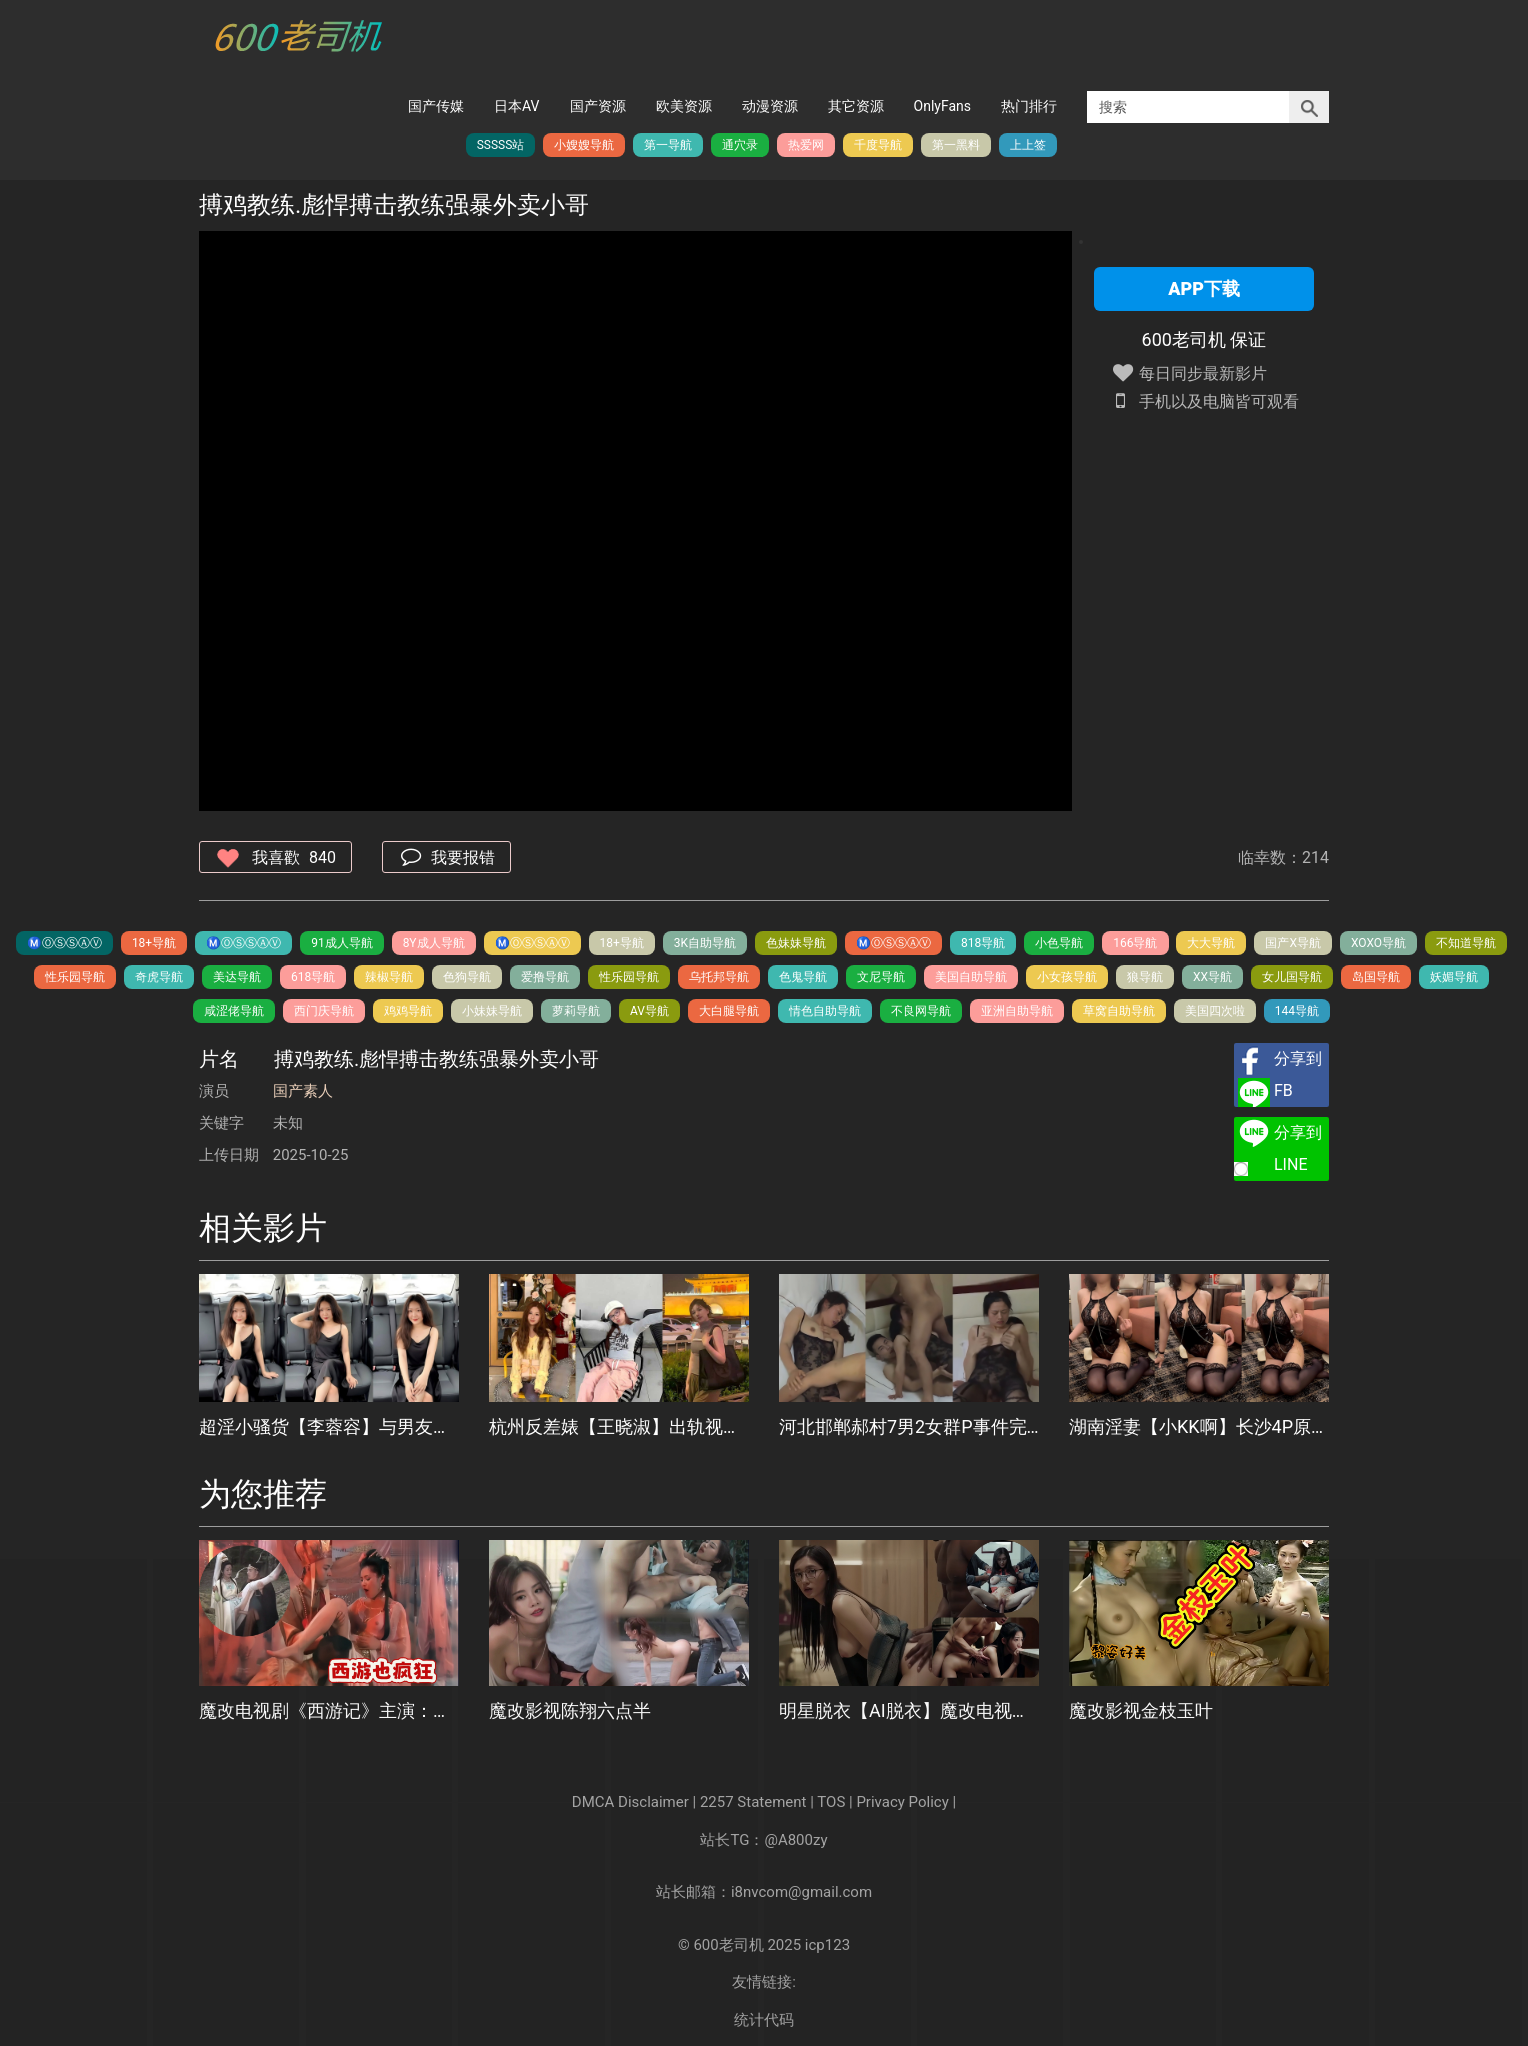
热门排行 (1029, 106)
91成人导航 (342, 943)
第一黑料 (956, 145)
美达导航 (237, 977)
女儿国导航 (1292, 977)
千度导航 (878, 145)
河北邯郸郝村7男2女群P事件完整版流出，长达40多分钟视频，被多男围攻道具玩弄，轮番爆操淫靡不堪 (909, 1426)
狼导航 (1145, 977)
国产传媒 (436, 106)
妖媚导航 (1454, 977)
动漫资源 (770, 106)
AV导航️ (649, 1011)
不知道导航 (1466, 943)
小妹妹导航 (492, 1011)
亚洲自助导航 (1017, 1011)
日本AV (516, 106)
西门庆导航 (324, 1011)
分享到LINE (1298, 1148)
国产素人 (303, 1091)
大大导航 (1211, 943)
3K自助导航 (705, 943)
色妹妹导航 (796, 943)
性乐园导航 (75, 977)
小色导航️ (1059, 943)
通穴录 (740, 145)
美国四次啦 (1215, 1011)
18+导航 (154, 943)
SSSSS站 (501, 145)
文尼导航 (881, 977)
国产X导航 (1293, 943)
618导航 (313, 977)
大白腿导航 (729, 1011)
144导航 (1297, 1011)
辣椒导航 (389, 977)
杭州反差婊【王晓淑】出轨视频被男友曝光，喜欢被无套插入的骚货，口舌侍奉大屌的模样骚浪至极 (619, 1426)
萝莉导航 (576, 1011)
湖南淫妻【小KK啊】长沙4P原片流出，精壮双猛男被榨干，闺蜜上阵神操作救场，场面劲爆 (1199, 1426)
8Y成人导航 (434, 943)
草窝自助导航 (1119, 1011)
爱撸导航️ (545, 977)
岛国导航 (1376, 977)
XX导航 (1212, 977)
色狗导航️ (467, 977)
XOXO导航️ (1378, 943)
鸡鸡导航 (408, 1011)
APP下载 (1204, 288)
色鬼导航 (803, 977)
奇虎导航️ (159, 977)
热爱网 (806, 145)
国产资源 (598, 106)
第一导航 (668, 145)
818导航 (983, 943)
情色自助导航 (825, 1011)
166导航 (1135, 943)
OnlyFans (942, 106)
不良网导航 (921, 1011)
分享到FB (1298, 1074)
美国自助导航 (971, 977)
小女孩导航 (1067, 977)
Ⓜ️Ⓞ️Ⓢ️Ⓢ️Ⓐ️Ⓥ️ (64, 943)
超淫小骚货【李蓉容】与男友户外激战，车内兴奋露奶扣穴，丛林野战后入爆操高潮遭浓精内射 (329, 1426)
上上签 (1028, 145)
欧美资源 (684, 106)
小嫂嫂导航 (584, 145)
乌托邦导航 (719, 977)
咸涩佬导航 (234, 1011)
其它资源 (856, 106)
